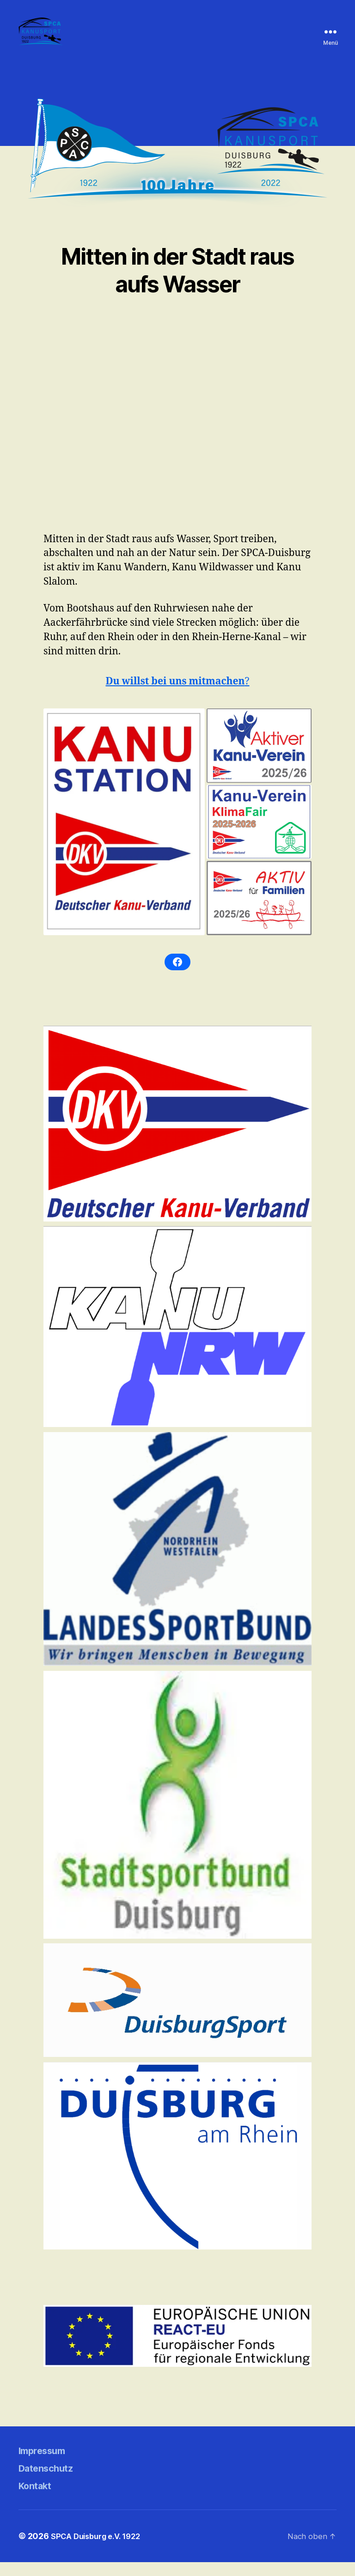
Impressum (47, 2464)
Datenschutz (51, 2481)
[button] (124, 835)
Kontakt (38, 2499)
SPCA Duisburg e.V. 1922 (100, 2550)
